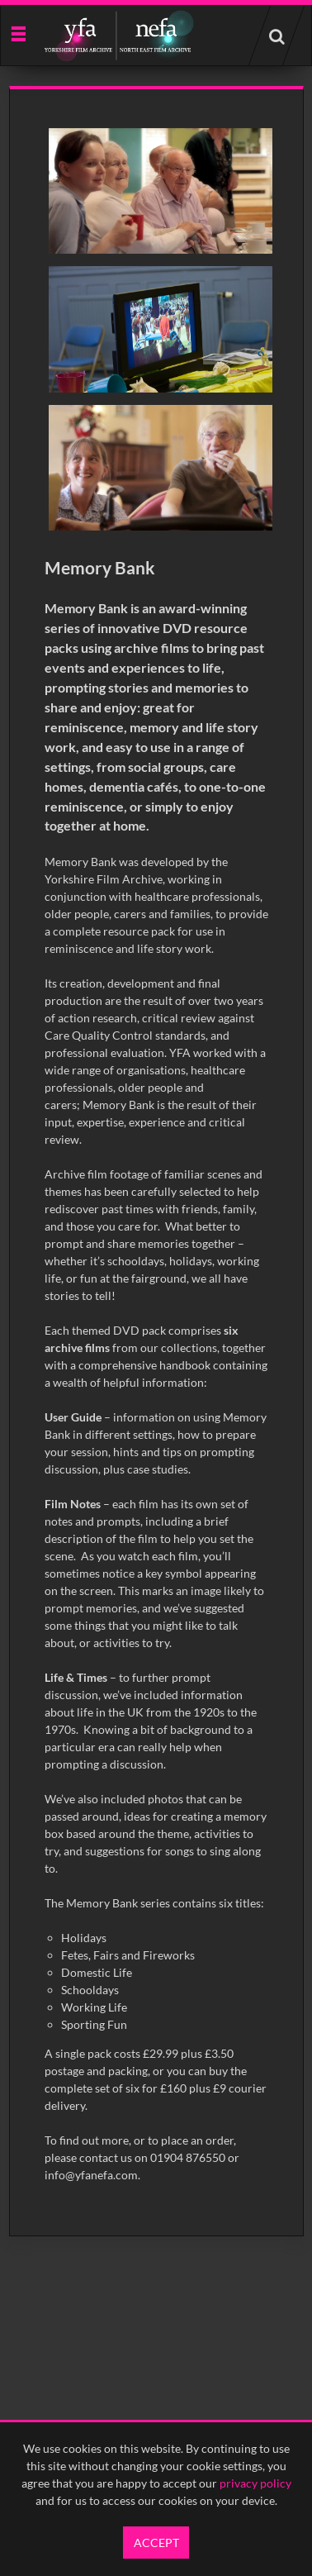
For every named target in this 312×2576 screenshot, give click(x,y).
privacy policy (255, 2483)
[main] (156, 1161)
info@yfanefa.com (91, 2175)
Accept (156, 2543)
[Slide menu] (17, 32)
